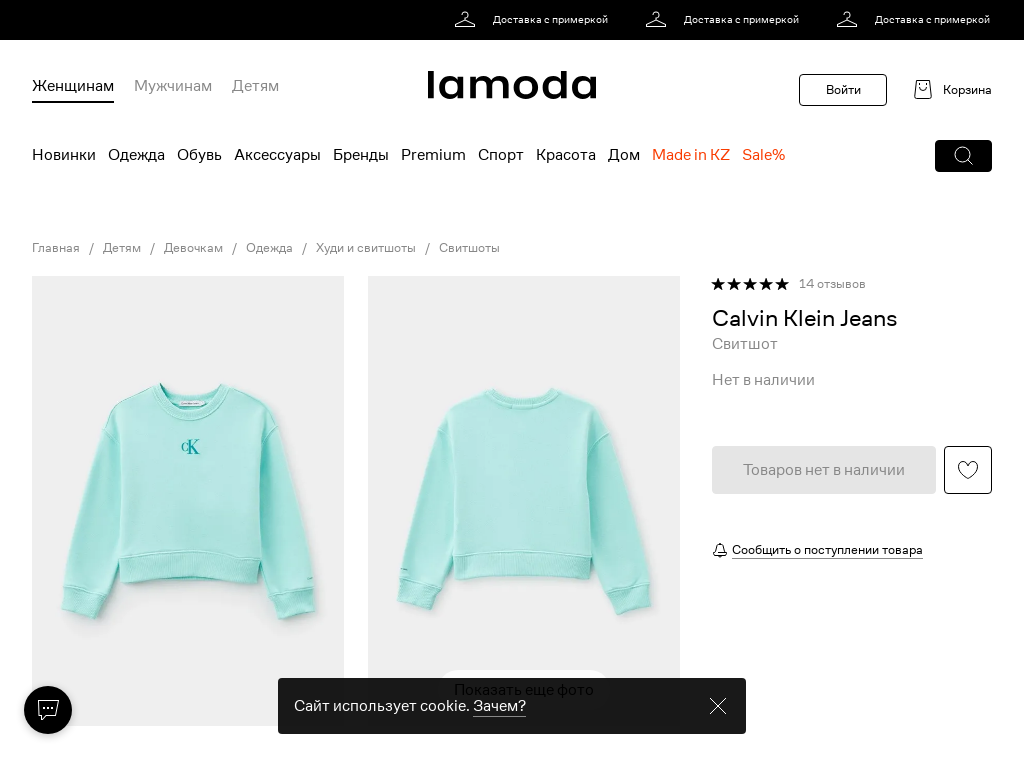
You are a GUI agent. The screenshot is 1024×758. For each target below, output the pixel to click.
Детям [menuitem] (255, 86)
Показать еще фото (524, 690)
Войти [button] (843, 89)
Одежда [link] (269, 248)
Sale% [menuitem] (763, 155)
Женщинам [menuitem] (73, 86)
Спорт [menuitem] (501, 155)
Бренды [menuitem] (361, 155)
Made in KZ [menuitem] (691, 155)
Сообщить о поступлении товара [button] (827, 549)
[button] (963, 156)
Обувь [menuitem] (199, 155)
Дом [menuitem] (624, 155)
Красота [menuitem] (566, 155)
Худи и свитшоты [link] (366, 248)
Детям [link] (122, 248)
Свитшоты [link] (469, 248)
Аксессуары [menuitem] (277, 155)
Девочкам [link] (193, 248)
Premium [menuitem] (433, 155)
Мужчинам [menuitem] (173, 86)
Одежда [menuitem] (136, 155)
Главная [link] (56, 248)
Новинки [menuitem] (64, 155)
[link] (534, 20)
